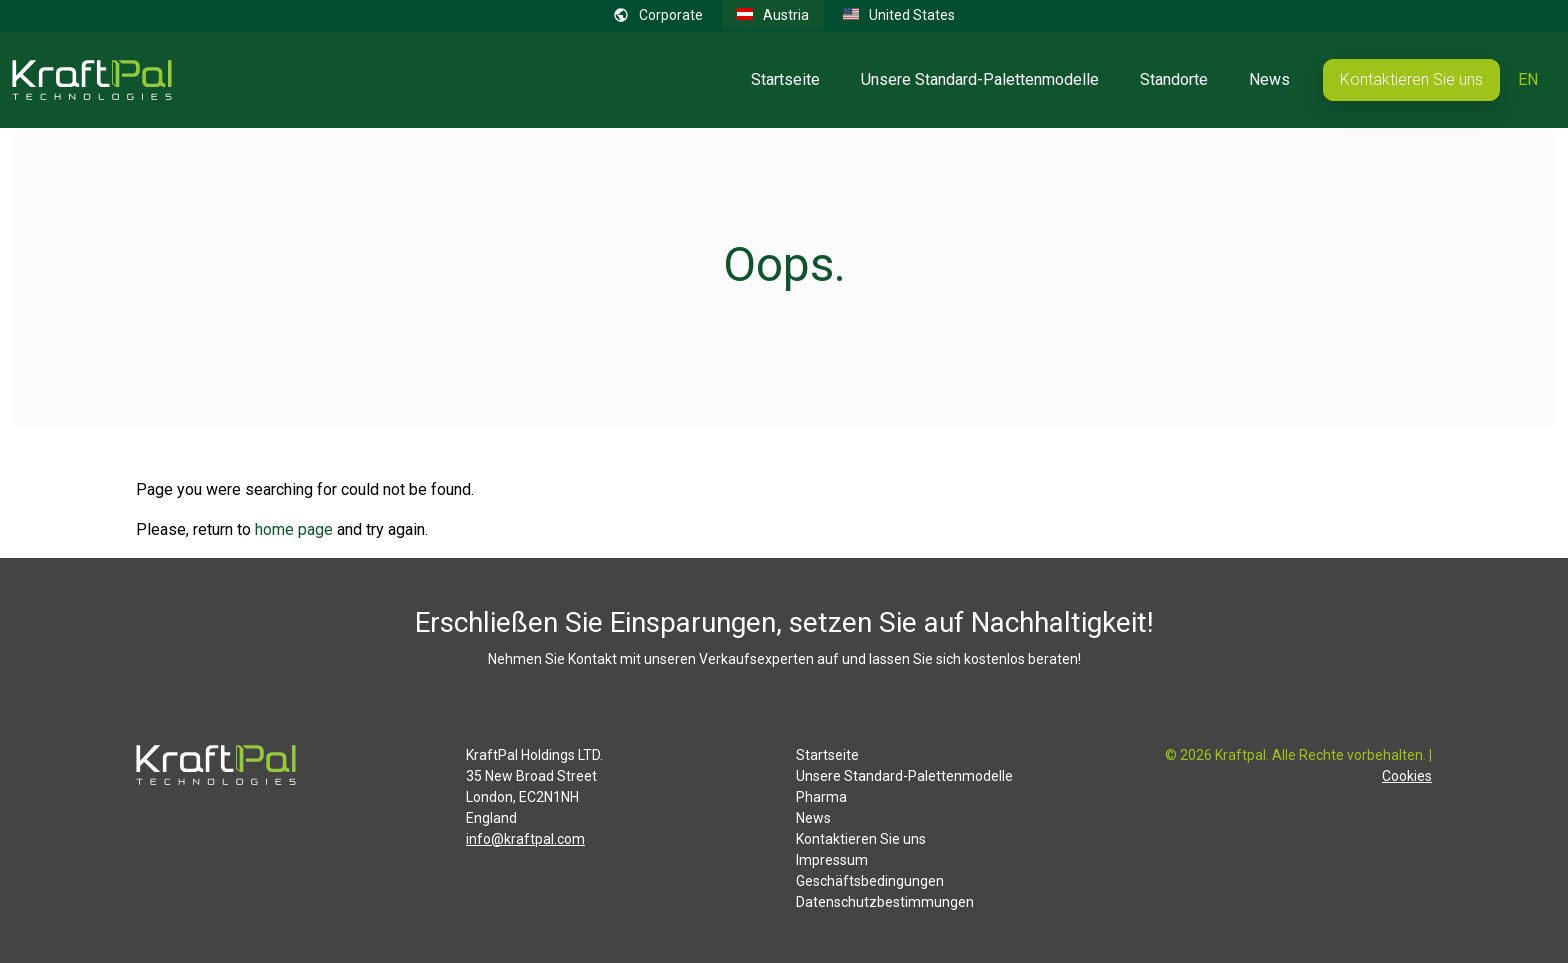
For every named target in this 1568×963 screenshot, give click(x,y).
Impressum (832, 860)
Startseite (785, 79)
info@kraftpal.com (525, 839)
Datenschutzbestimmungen (885, 902)
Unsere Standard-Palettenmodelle (980, 79)
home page (294, 529)
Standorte (1174, 79)
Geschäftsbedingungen (870, 881)
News (1269, 79)
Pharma (821, 797)
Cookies (1407, 776)
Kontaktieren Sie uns (1411, 79)
